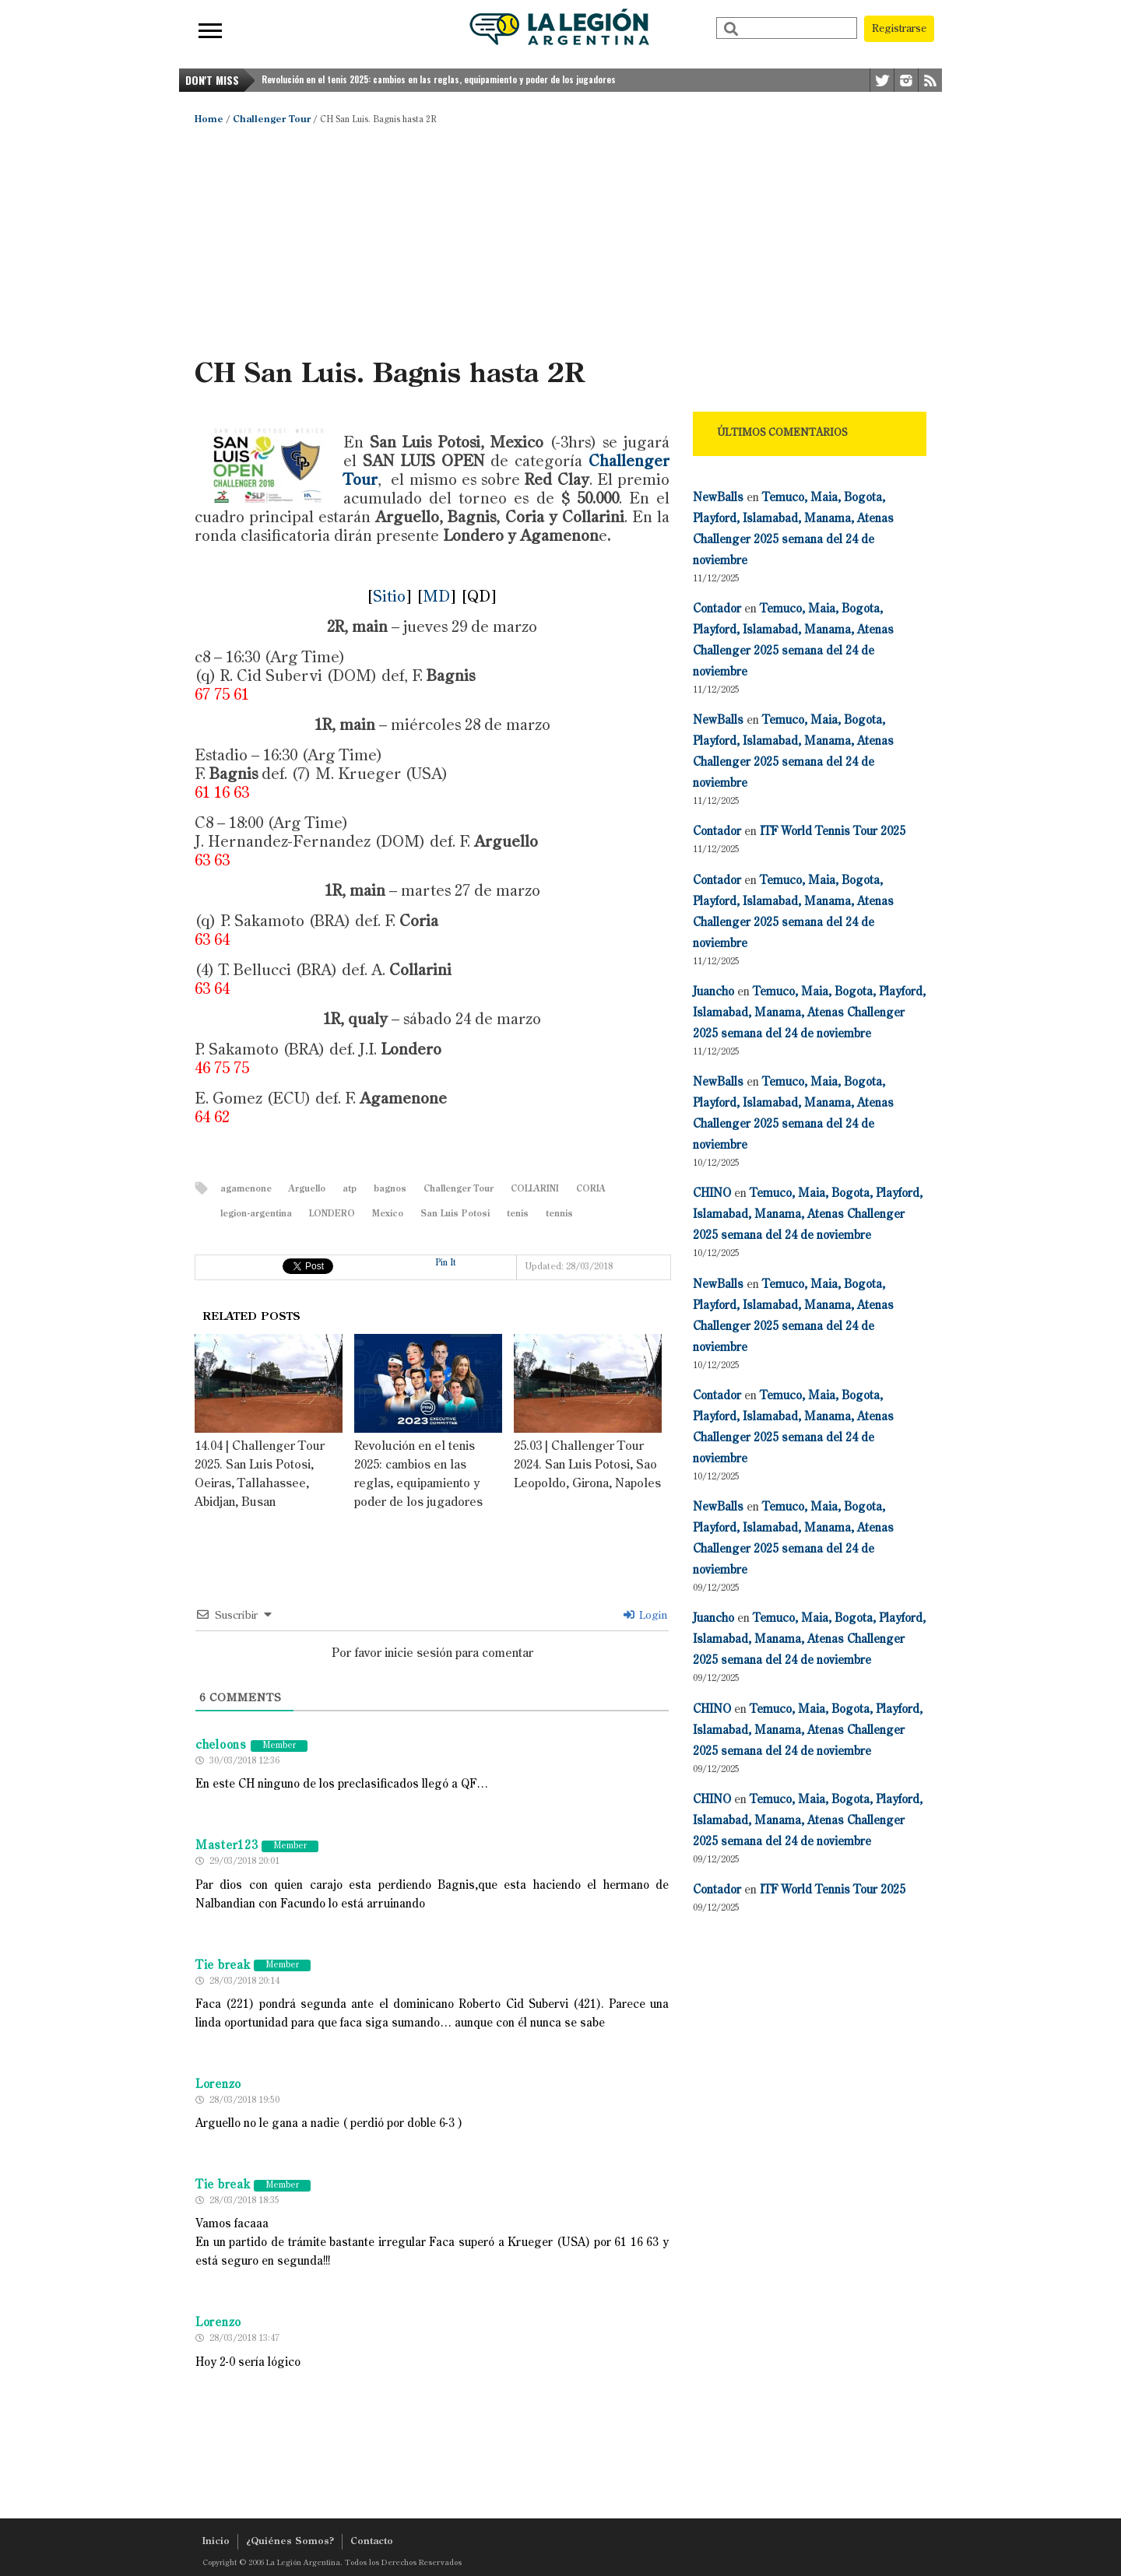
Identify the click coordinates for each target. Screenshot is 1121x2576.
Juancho (713, 992)
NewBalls (718, 498)
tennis (559, 1214)
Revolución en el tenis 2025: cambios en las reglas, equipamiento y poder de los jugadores (439, 79)
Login (645, 1615)
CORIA (591, 1189)
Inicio (216, 2541)
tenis (518, 1214)
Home (209, 120)
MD (436, 597)
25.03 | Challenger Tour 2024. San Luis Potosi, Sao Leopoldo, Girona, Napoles (587, 1465)
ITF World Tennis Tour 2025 (832, 831)
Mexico (387, 1214)
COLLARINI (535, 1189)
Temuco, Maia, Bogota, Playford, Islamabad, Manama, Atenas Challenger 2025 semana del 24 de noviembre (809, 1013)
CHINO (712, 1193)
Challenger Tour (272, 120)
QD (478, 597)
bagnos (390, 1189)
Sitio (389, 597)
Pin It (445, 1263)
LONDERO (332, 1214)
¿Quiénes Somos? (290, 2541)
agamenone (246, 1189)
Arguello (307, 1189)
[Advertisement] (560, 241)
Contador (717, 609)
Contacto (371, 2541)
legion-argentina (256, 1214)
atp (350, 1189)
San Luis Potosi (455, 1214)
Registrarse (899, 28)
